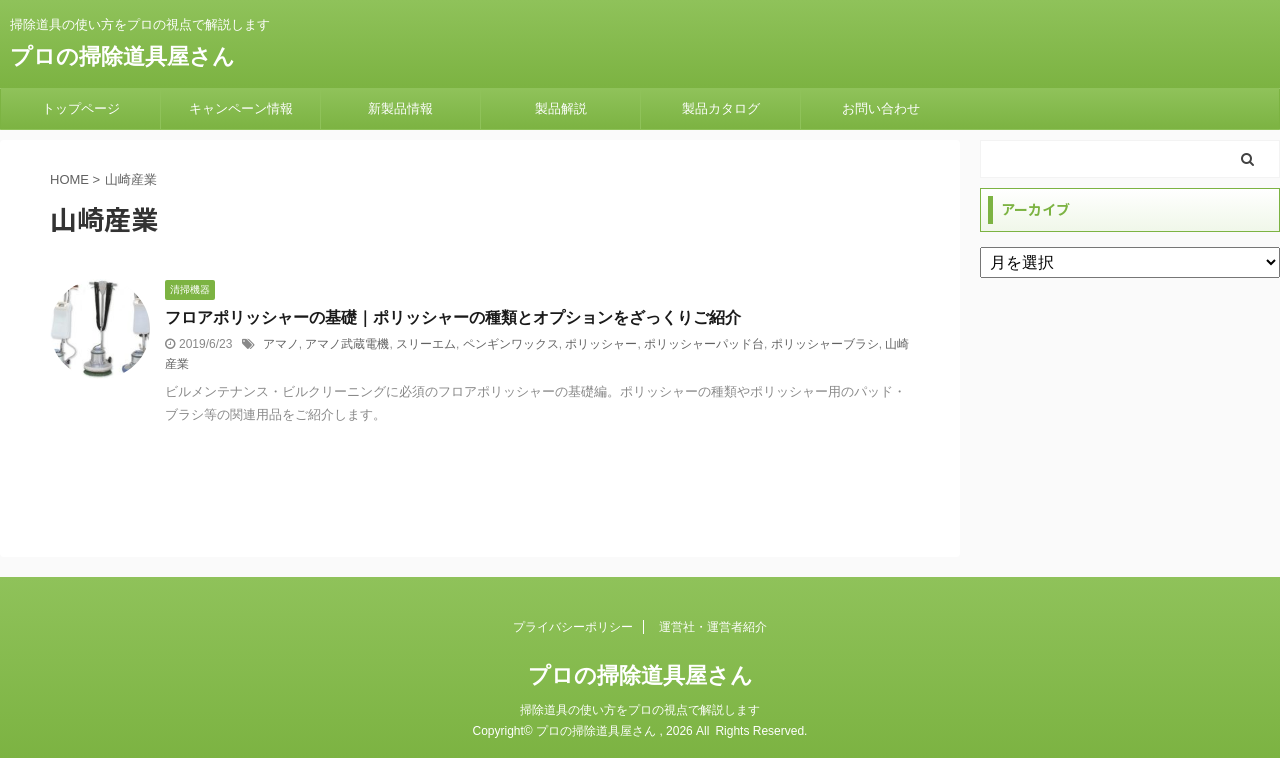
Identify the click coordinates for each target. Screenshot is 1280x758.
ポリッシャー (601, 344)
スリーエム (426, 344)
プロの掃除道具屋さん (122, 56)
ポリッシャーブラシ (825, 344)
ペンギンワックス (511, 344)
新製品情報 (400, 108)
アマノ (281, 344)
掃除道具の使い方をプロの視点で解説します (640, 710)
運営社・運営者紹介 (713, 627)
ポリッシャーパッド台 (704, 344)
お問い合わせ (881, 108)
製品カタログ (721, 108)
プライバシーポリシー (573, 627)
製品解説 (561, 108)
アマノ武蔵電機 (347, 344)
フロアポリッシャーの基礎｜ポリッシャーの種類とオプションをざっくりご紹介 (453, 317)
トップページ (81, 108)
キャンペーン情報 (241, 108)
